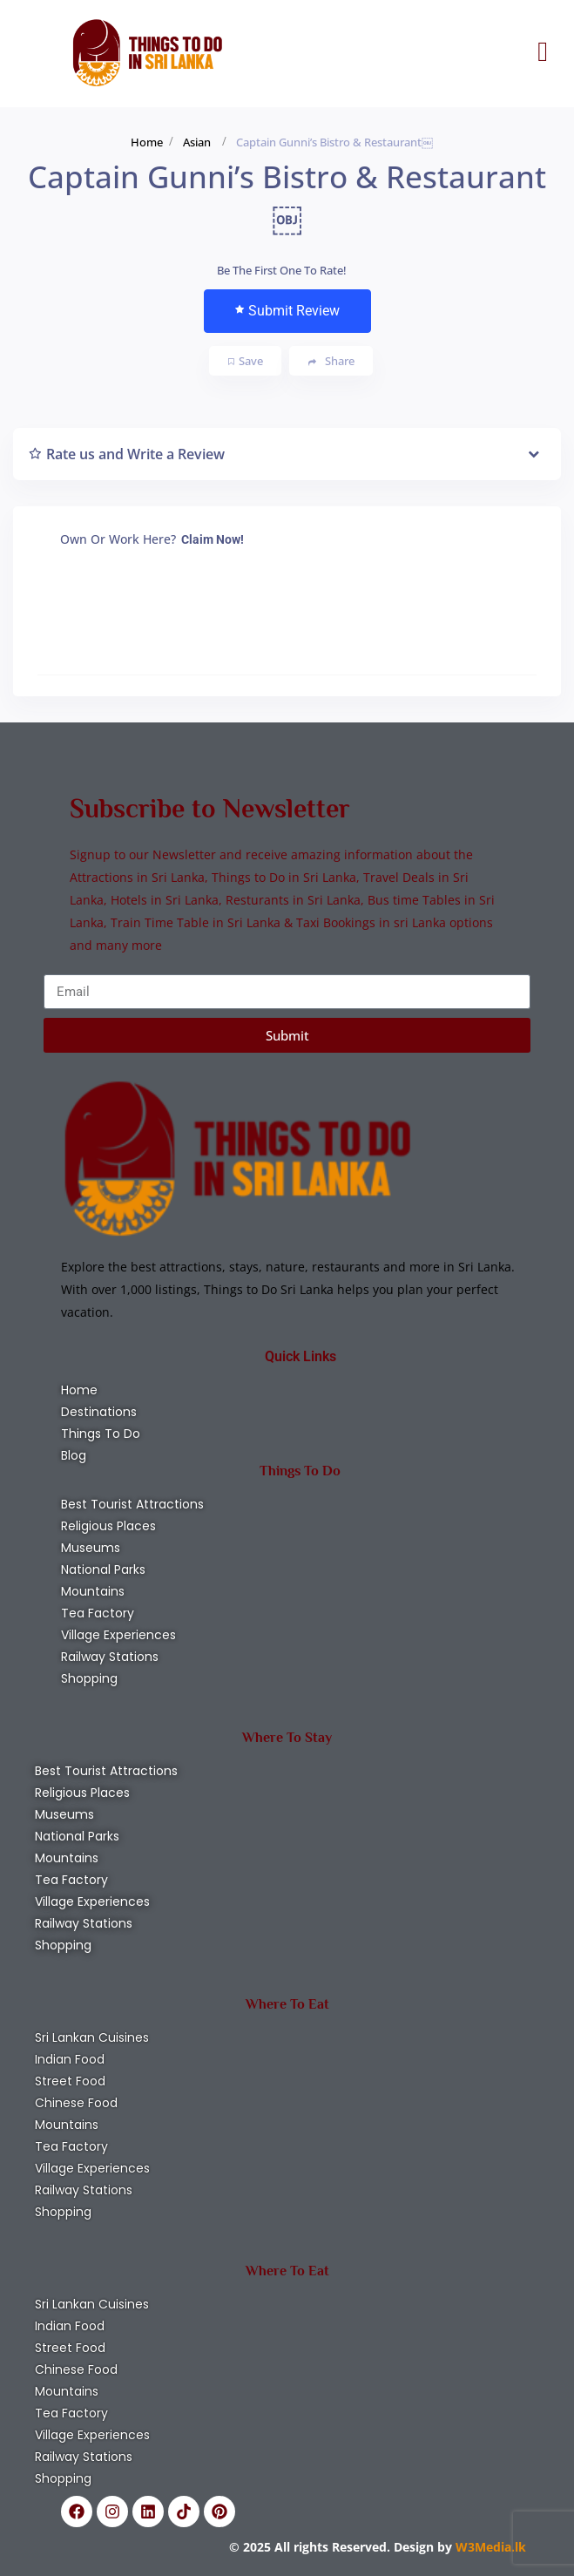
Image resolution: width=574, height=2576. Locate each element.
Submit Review (287, 310)
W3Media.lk (489, 2547)
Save (245, 361)
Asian (197, 142)
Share (331, 361)
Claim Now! (212, 539)
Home (147, 142)
